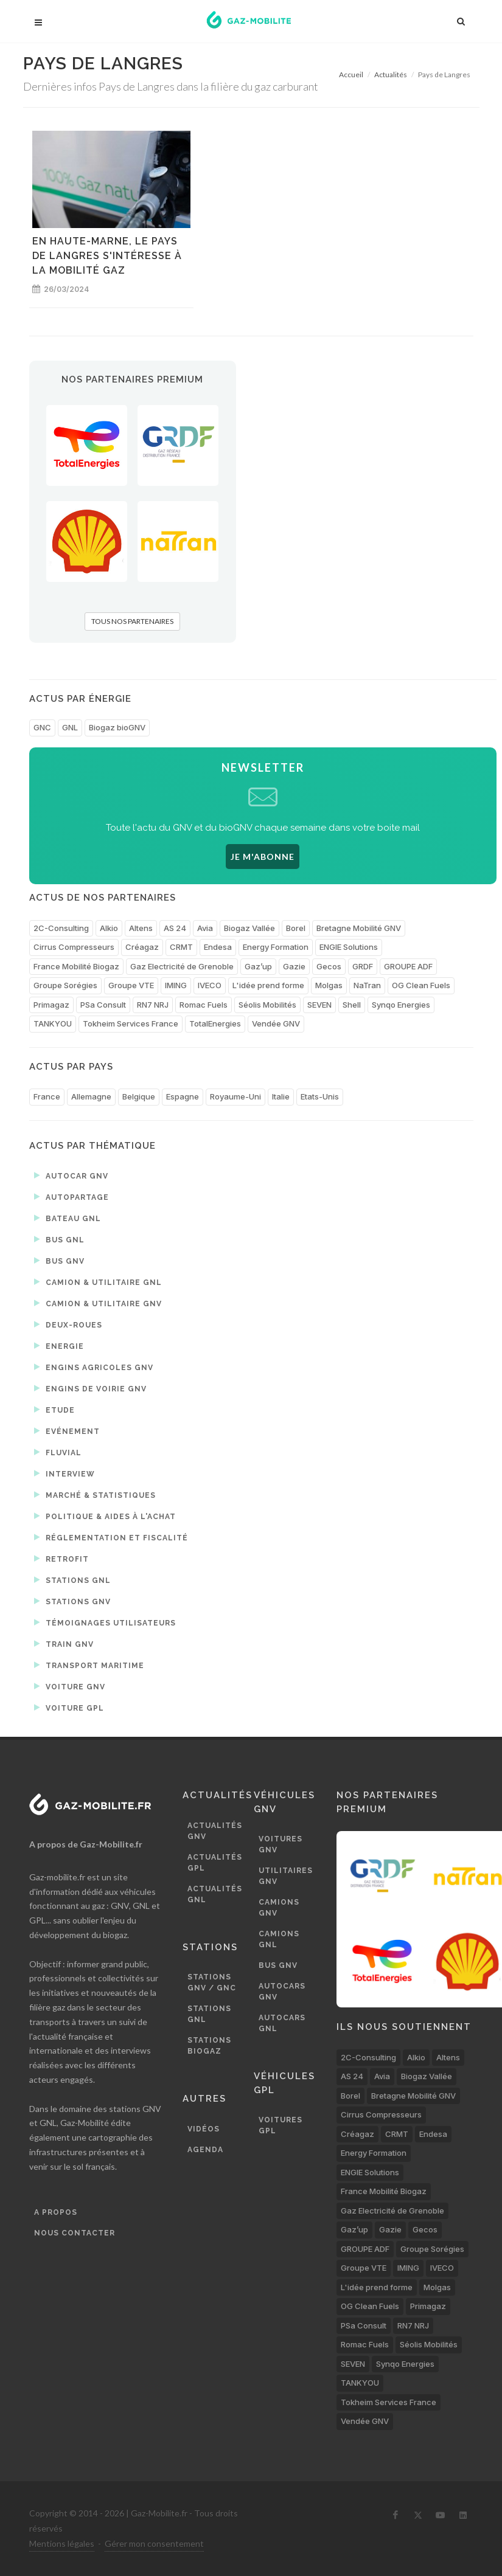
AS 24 (175, 928)
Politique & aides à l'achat (105, 1516)
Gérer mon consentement (154, 2543)
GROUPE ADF (408, 966)
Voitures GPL (280, 2125)
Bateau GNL (67, 1218)
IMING (176, 985)
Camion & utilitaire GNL (98, 1281)
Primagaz (51, 1004)
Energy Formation (276, 947)
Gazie (294, 966)
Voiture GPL (69, 1707)
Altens (141, 928)
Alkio (109, 928)
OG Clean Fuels (421, 985)
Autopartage (71, 1196)
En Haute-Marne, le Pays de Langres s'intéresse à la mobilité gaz (107, 255)
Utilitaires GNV (286, 1876)
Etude (54, 1409)
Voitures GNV (280, 1844)
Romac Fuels (204, 1004)
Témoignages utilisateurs (105, 1622)
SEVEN (319, 1004)
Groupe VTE (131, 985)
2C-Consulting (61, 928)
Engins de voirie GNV (90, 1388)
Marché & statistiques (95, 1494)
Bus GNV (59, 1260)
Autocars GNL (282, 2023)
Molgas (329, 985)
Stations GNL (72, 1579)
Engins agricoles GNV (93, 1367)
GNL (70, 727)
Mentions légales (61, 2543)
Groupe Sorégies (65, 985)
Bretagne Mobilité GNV (358, 928)
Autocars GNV (282, 1991)
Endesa (218, 947)
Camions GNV (279, 1907)
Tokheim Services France (130, 1023)
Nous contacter (74, 2233)
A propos (55, 2212)
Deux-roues (68, 1324)
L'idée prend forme (268, 985)
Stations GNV (72, 1601)
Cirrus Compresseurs (73, 947)
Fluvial (58, 1452)
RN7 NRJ (153, 1004)
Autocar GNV (71, 1175)
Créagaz (142, 947)
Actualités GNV (214, 1831)
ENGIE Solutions (348, 947)
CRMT (181, 947)
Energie (59, 1345)
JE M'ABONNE (263, 856)
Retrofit (61, 1558)
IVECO (209, 985)
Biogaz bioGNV (117, 727)
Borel (295, 928)
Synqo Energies (401, 1004)
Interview (64, 1473)
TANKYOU (52, 1023)
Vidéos (203, 2129)
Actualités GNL (214, 1894)
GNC (42, 727)
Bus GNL (59, 1239)
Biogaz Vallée (249, 928)
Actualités (390, 74)
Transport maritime (89, 1665)
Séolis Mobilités (267, 1004)
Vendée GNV (276, 1023)
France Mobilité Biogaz (76, 966)
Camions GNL (279, 1939)
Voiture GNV (69, 1686)
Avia (205, 928)
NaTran (367, 985)
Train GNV (64, 1643)
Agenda (205, 2149)
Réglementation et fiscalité (111, 1537)
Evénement (67, 1430)
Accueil (351, 74)
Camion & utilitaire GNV (98, 1303)
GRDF (362, 966)
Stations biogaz (209, 2045)
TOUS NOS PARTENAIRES (132, 621)
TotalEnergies (215, 1023)
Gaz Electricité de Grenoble (182, 966)
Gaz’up (258, 966)
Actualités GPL (214, 1862)
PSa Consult (103, 1004)
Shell (352, 1004)
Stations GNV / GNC (211, 1982)
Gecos (328, 966)
